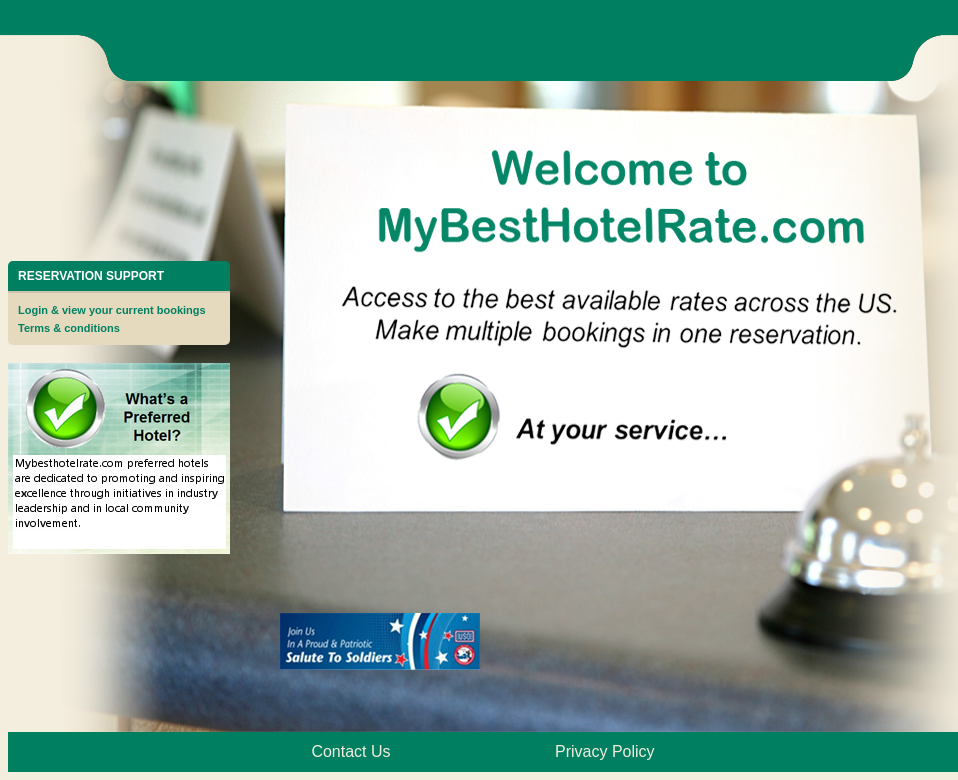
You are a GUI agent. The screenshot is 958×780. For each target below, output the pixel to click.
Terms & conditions (69, 328)
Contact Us (350, 751)
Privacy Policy (605, 751)
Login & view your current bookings (112, 310)
